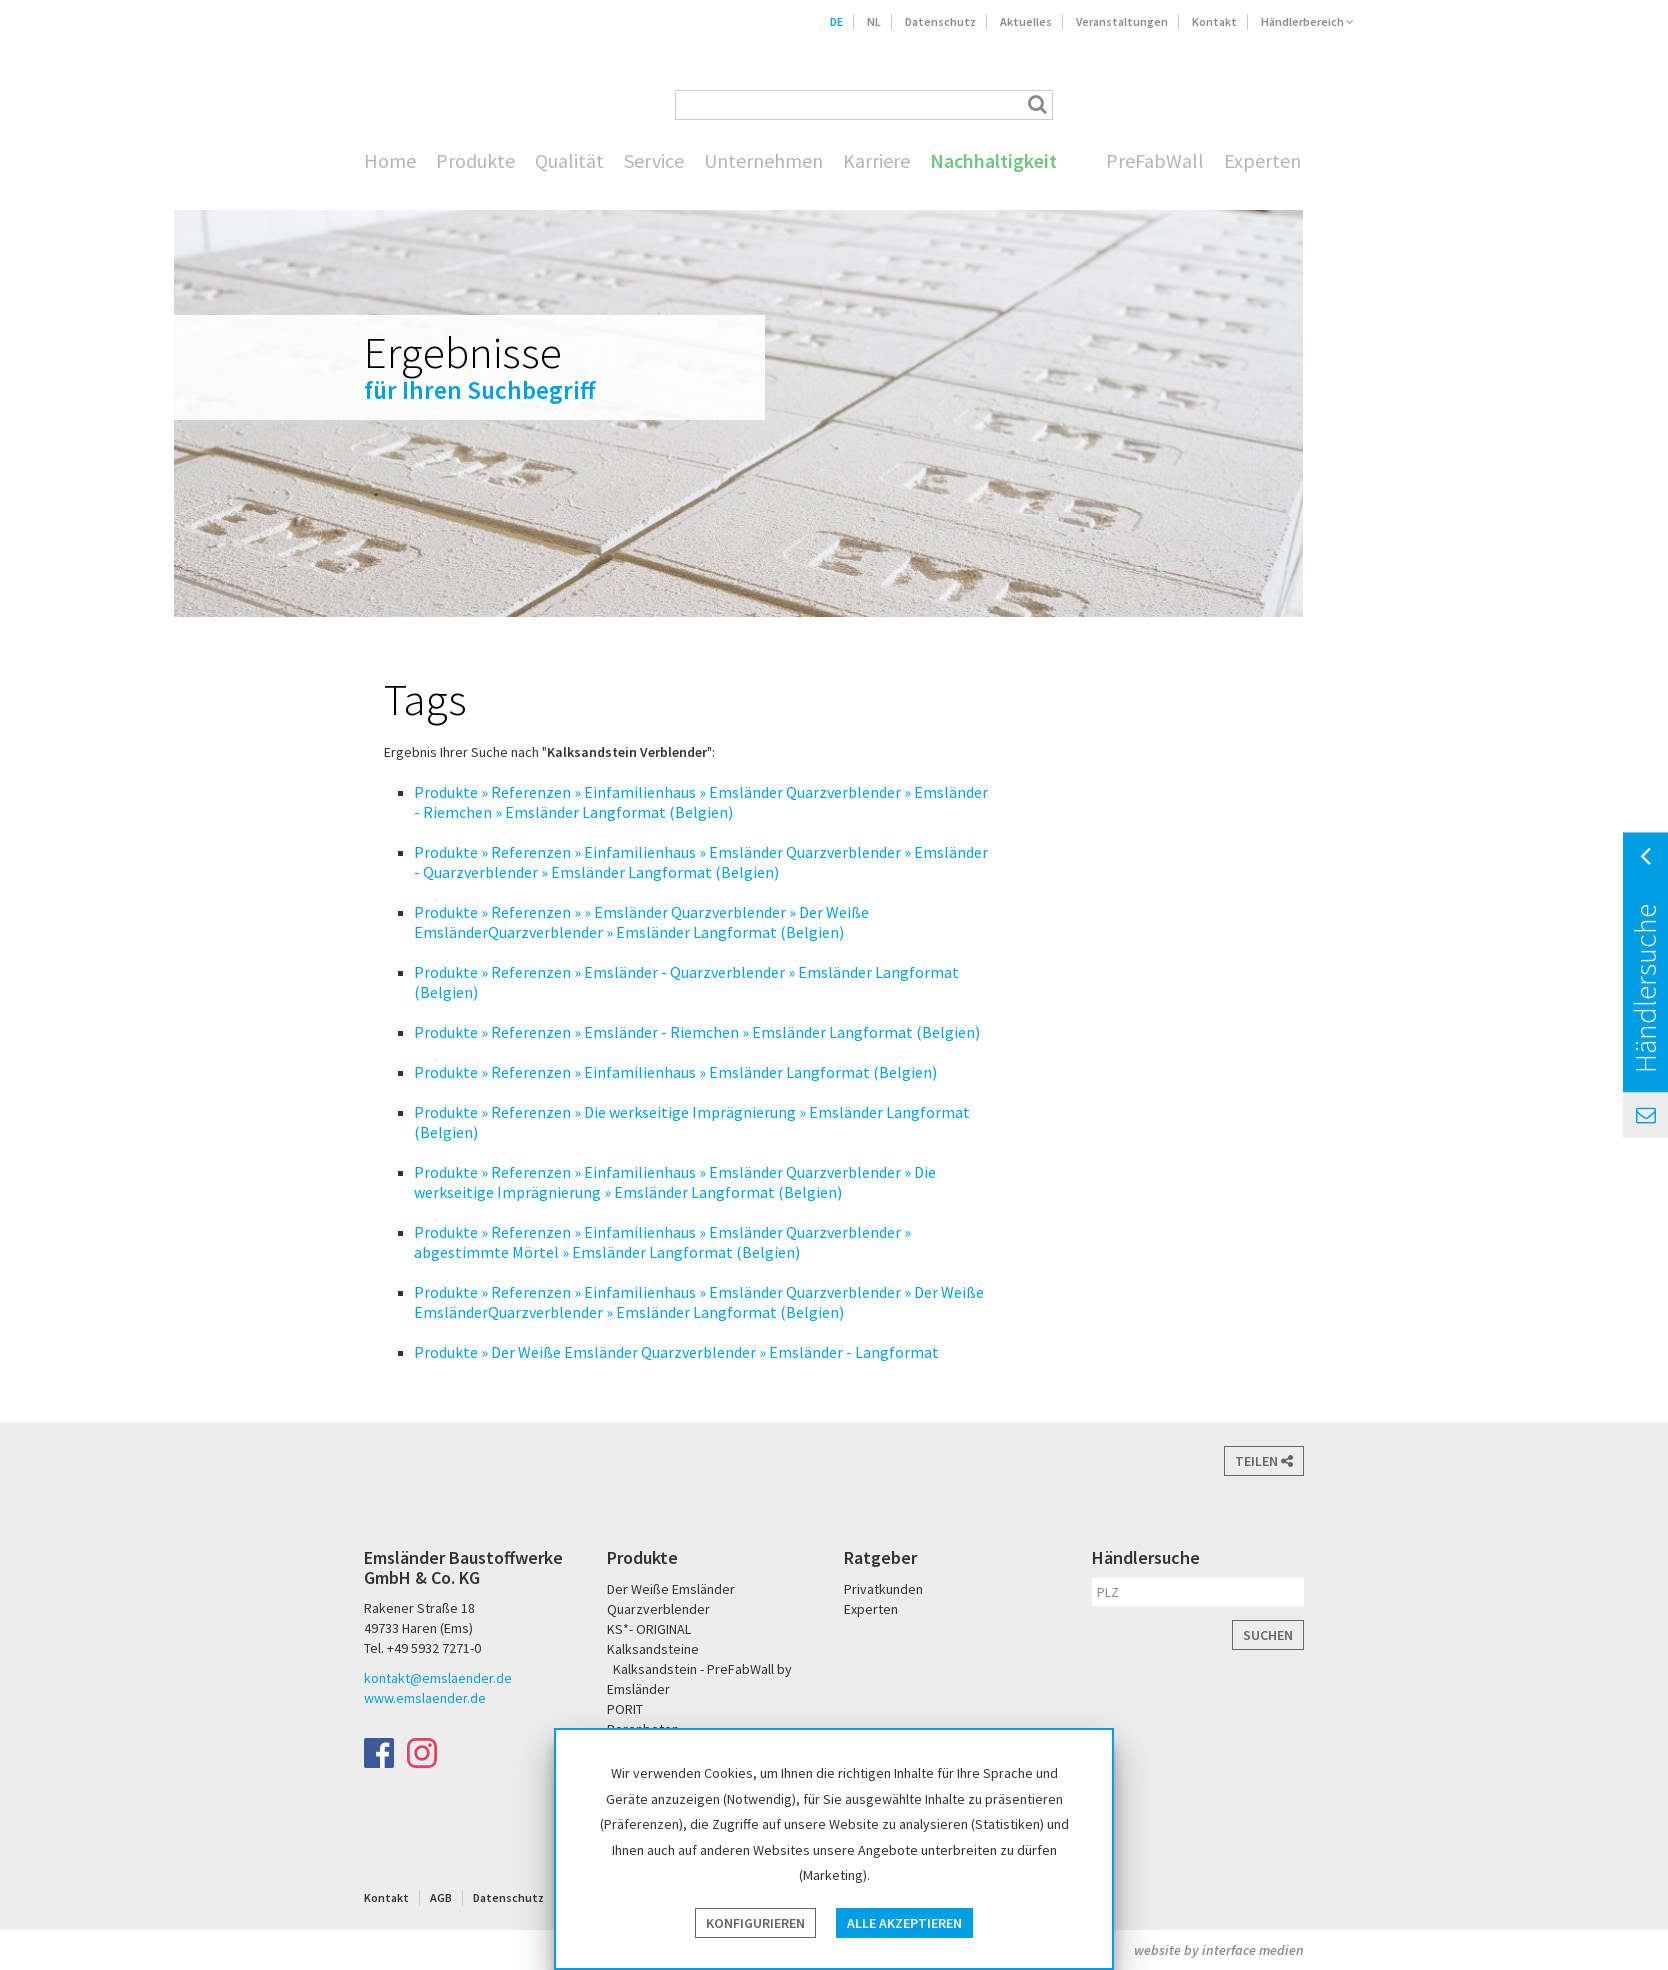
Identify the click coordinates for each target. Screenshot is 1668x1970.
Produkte (475, 161)
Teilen (1264, 1461)
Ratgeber (880, 1557)
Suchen (1268, 1635)
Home (390, 161)
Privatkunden (883, 1589)
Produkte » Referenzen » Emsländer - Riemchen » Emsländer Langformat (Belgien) (697, 1032)
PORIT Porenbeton (1270, 104)
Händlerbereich (1307, 21)
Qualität (569, 161)
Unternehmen (763, 161)
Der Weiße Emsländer (1192, 104)
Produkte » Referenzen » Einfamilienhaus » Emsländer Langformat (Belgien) (675, 1072)
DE (836, 21)
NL (874, 21)
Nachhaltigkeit (993, 161)
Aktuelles (1026, 21)
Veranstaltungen (1122, 21)
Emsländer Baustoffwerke (399, 77)
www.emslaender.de (425, 1698)
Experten (1262, 161)
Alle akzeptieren (904, 1923)
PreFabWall (1155, 161)
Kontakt (1214, 21)
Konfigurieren (755, 1923)
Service (654, 161)
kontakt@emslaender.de (438, 1678)
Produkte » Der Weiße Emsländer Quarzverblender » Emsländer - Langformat (676, 1352)
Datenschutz (940, 21)
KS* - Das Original (1335, 104)
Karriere (876, 161)
